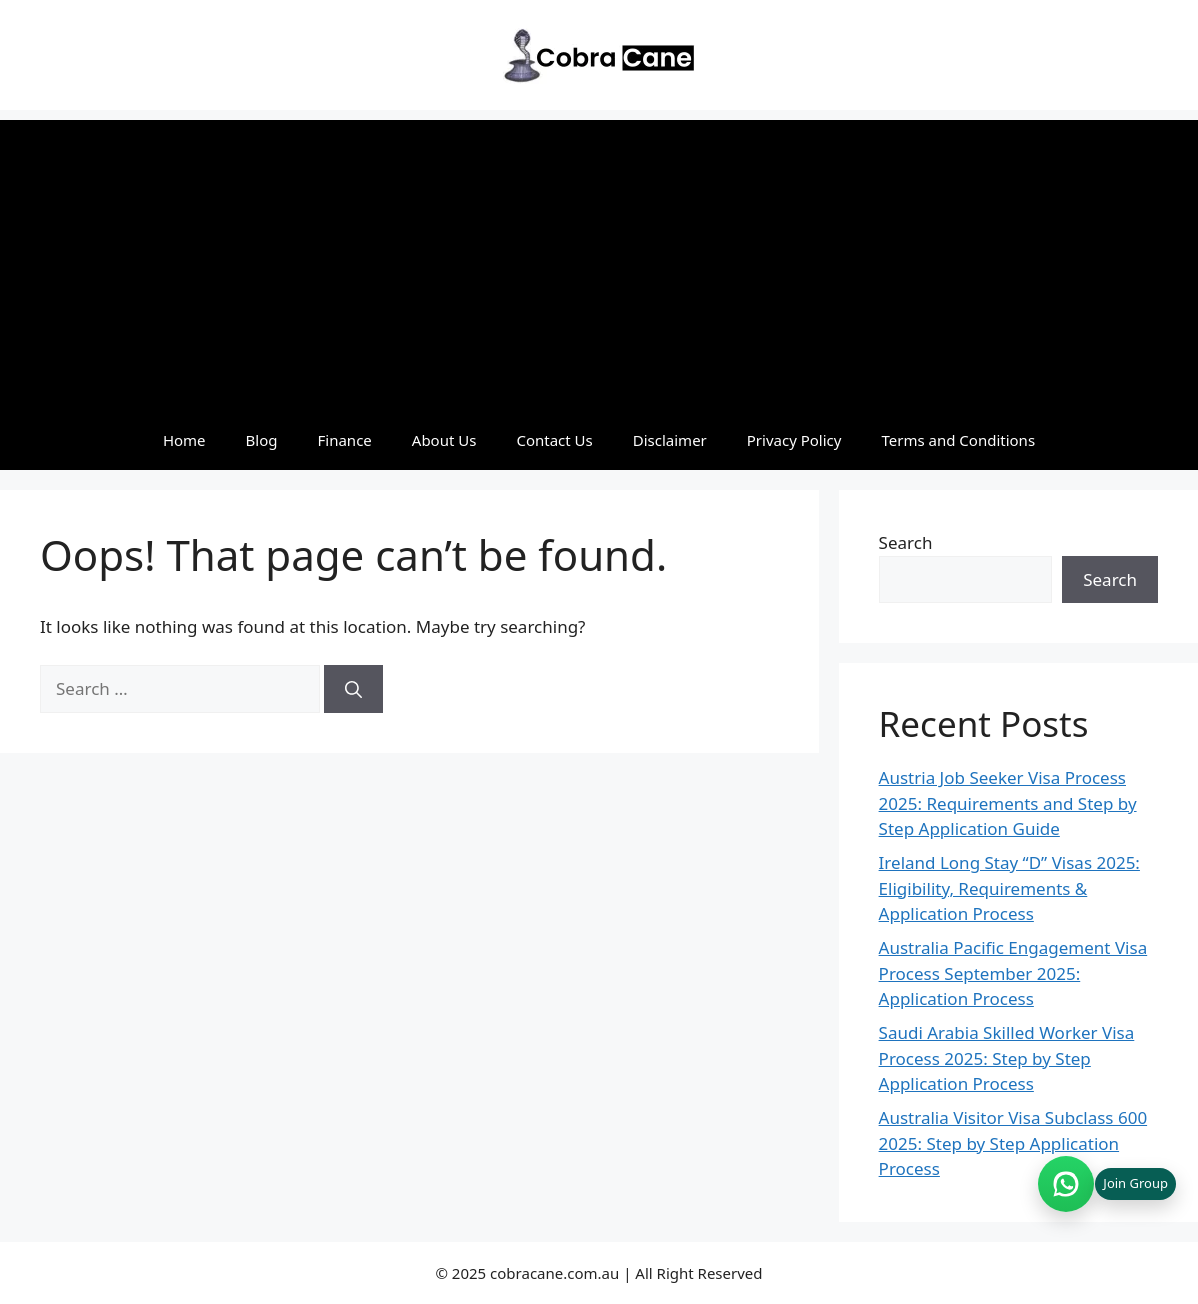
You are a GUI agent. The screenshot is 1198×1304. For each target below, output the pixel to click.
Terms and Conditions (958, 440)
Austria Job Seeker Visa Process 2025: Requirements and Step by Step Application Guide (1008, 803)
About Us (444, 440)
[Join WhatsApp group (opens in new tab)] (1107, 1184)
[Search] (353, 689)
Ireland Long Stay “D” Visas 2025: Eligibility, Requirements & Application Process (1009, 888)
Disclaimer (670, 440)
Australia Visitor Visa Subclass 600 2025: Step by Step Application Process (1013, 1143)
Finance (345, 440)
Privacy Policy (794, 440)
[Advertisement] (599, 260)
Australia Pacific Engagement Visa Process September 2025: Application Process (1013, 973)
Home (184, 440)
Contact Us (554, 440)
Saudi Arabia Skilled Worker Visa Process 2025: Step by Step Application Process (1007, 1058)
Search (906, 542)
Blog (262, 440)
